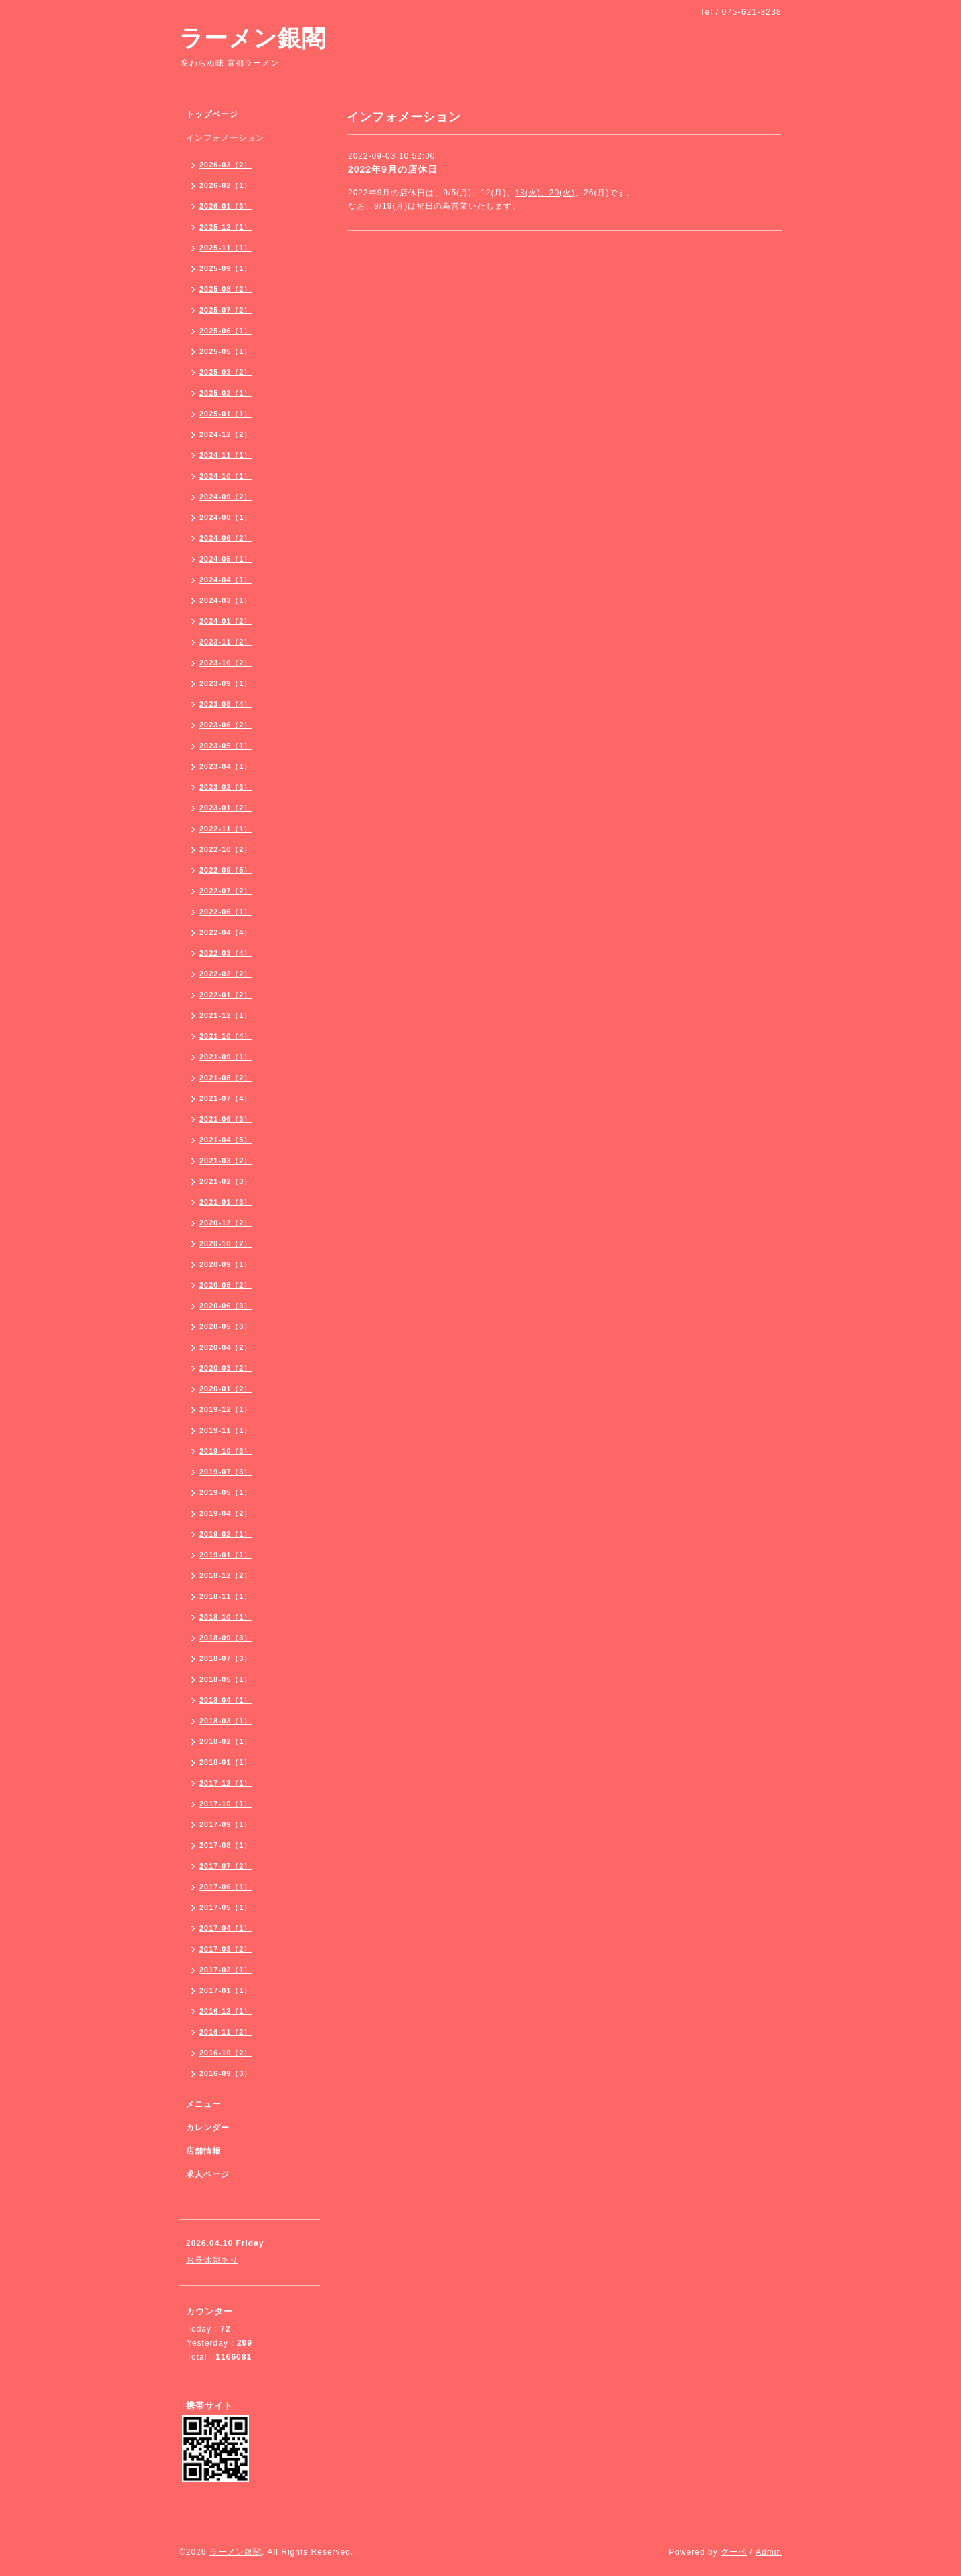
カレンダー (208, 2127)
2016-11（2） (225, 2032)
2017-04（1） (225, 1928)
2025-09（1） (225, 268)
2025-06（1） (225, 331)
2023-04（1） (225, 766)
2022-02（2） (225, 974)
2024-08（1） (225, 517)
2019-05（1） (225, 1492)
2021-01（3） (225, 1202)
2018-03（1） (225, 1721)
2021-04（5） (225, 1140)
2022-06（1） (225, 912)
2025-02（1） (225, 393)
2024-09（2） (225, 497)
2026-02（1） (225, 185)
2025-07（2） (225, 310)
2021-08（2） (225, 1078)
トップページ (212, 114)
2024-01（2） (225, 621)
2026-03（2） (225, 165)
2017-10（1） (225, 1804)
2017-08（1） (225, 1845)
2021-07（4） (225, 1098)
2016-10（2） (225, 2053)
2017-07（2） (225, 1866)
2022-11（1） (225, 829)
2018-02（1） (225, 1741)
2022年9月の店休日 (393, 169)
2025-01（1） (225, 414)
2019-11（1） (225, 1430)
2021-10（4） (225, 1036)
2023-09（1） (225, 683)
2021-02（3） (225, 1181)
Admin (769, 2552)
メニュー (203, 2104)
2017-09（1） (225, 1824)
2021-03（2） (225, 1160)
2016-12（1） (225, 2011)
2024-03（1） (225, 600)
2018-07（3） (225, 1658)
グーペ (734, 2552)
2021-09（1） (225, 1057)
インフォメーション (225, 138)
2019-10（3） (225, 1451)
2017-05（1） (225, 1907)
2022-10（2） (225, 849)
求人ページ (208, 2174)
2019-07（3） (225, 1472)
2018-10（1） (225, 1617)
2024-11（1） (225, 455)
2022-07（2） (225, 891)
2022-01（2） (225, 995)
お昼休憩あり (212, 2260)
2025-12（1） (225, 227)
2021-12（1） (225, 1015)
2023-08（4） (225, 704)
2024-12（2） (225, 434)
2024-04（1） (225, 580)
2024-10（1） (225, 476)
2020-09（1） (225, 1264)
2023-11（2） (225, 642)
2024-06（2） (225, 538)
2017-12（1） (225, 1783)
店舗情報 (203, 2151)
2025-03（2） (225, 372)
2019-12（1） (225, 1409)
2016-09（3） (225, 2073)
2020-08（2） (225, 1285)
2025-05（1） (225, 351)
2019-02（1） (225, 1534)
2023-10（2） (225, 663)
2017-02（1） (225, 1970)
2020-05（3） (225, 1326)
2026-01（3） (225, 206)
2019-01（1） (225, 1555)
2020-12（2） (225, 1223)
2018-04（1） (225, 1700)
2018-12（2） (225, 1575)
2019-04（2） (225, 1513)
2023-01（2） (225, 808)
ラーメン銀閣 (252, 38)
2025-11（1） (225, 248)
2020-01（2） (225, 1389)
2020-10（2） (225, 1243)
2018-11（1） (225, 1596)
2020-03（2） (225, 1368)
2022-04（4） (225, 932)
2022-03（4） (225, 953)
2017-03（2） (225, 1949)
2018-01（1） (225, 1762)
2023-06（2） (225, 725)
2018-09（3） (225, 1638)
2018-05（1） (225, 1679)
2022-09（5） (225, 870)
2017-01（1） (225, 1990)
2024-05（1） (225, 559)
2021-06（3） (225, 1119)
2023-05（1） (225, 746)
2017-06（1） (225, 1887)
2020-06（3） (225, 1306)
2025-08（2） (225, 289)
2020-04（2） (225, 1347)
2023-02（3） (225, 787)
